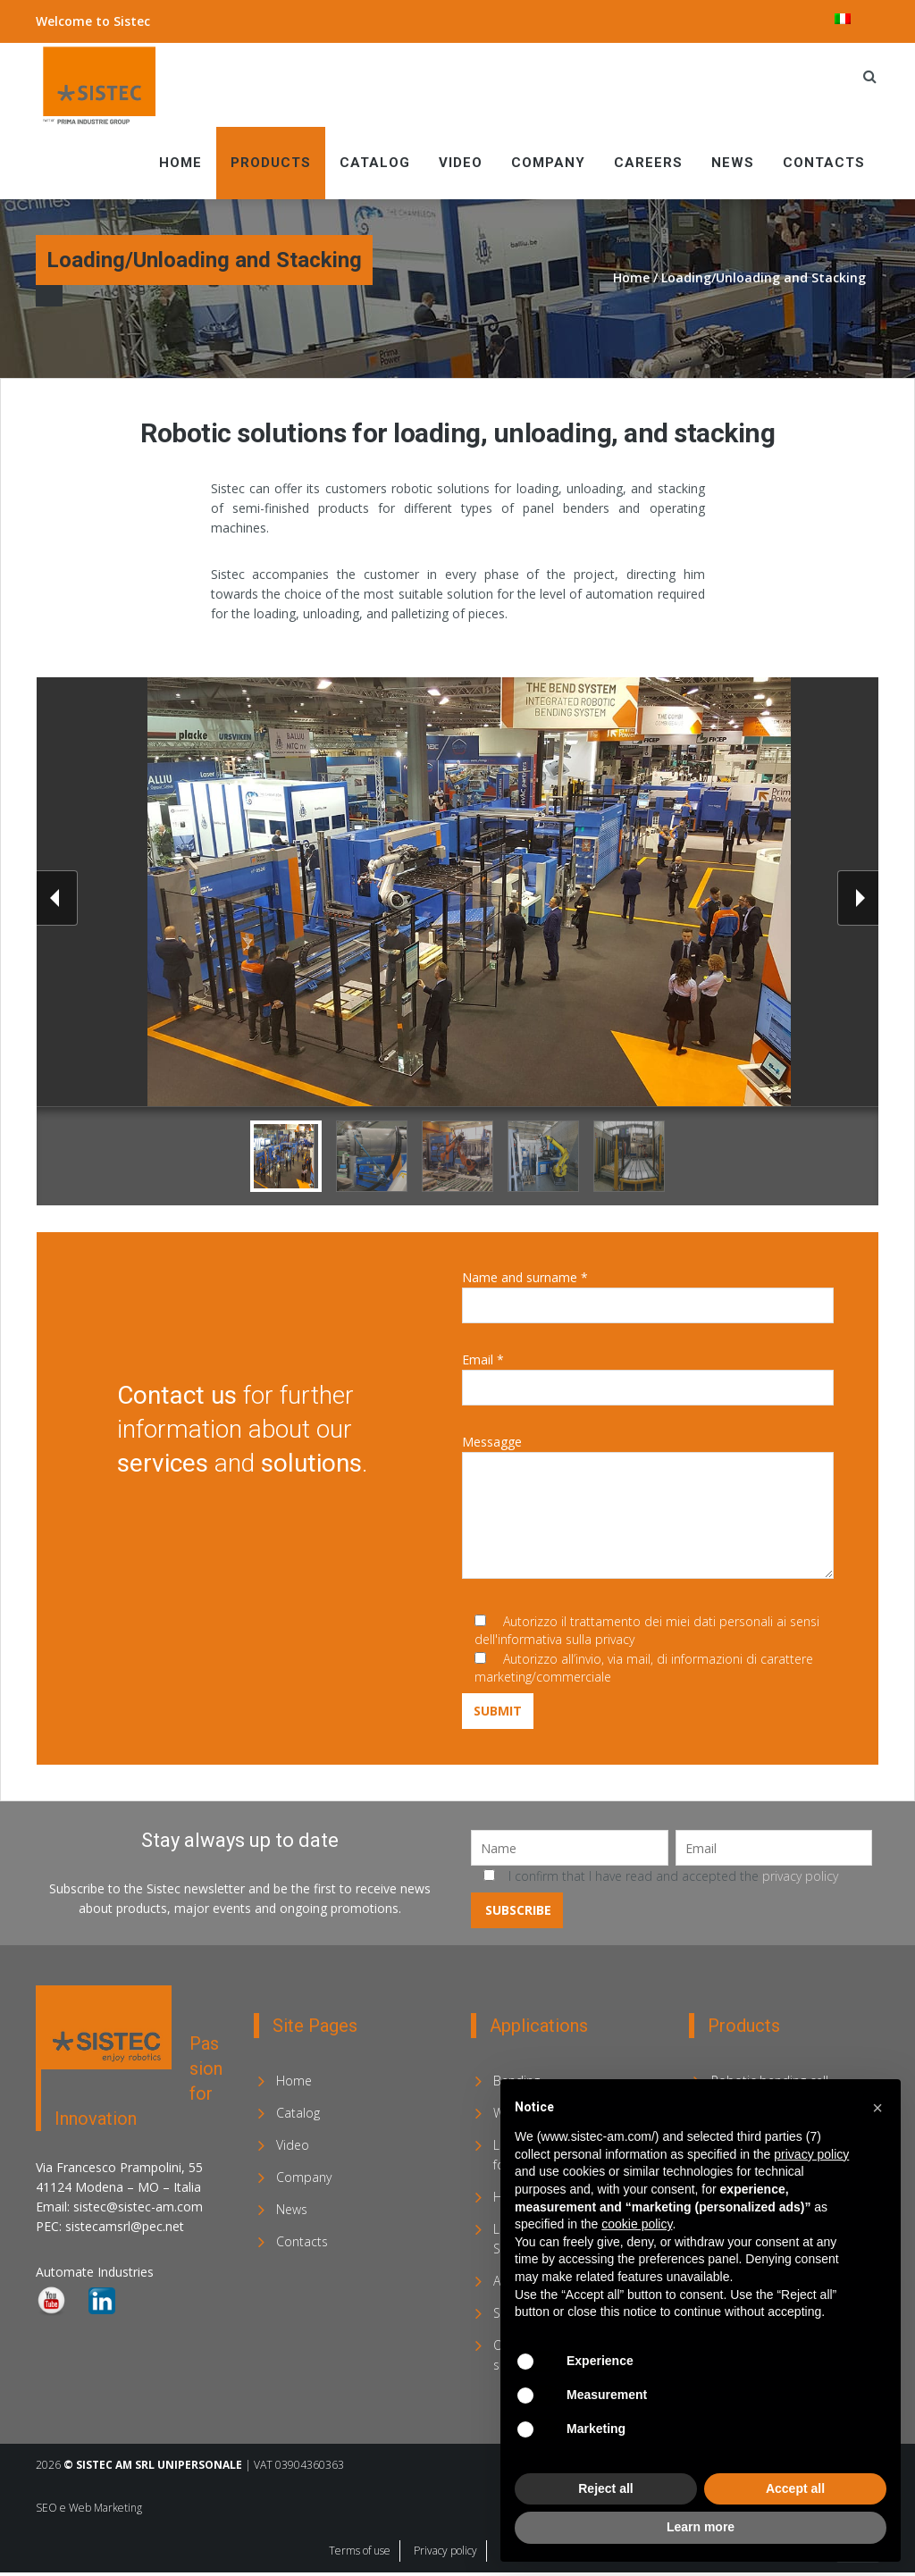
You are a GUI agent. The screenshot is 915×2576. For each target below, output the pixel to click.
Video (461, 163)
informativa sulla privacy (566, 1639)
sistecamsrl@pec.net (124, 2226)
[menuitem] (843, 18)
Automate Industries (95, 2271)
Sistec (131, 21)
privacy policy (800, 1875)
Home (180, 163)
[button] (877, 2108)
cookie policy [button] (636, 2224)
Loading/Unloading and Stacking (763, 277)
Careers (648, 163)
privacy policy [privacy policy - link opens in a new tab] (811, 2154)
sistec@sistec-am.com (138, 2206)
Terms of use (359, 2550)
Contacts (824, 163)
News (732, 163)
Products (271, 163)
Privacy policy (445, 2550)
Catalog (375, 163)
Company (548, 163)
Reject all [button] (605, 2488)
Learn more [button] (701, 2527)
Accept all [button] (795, 2488)
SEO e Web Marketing (89, 2507)
